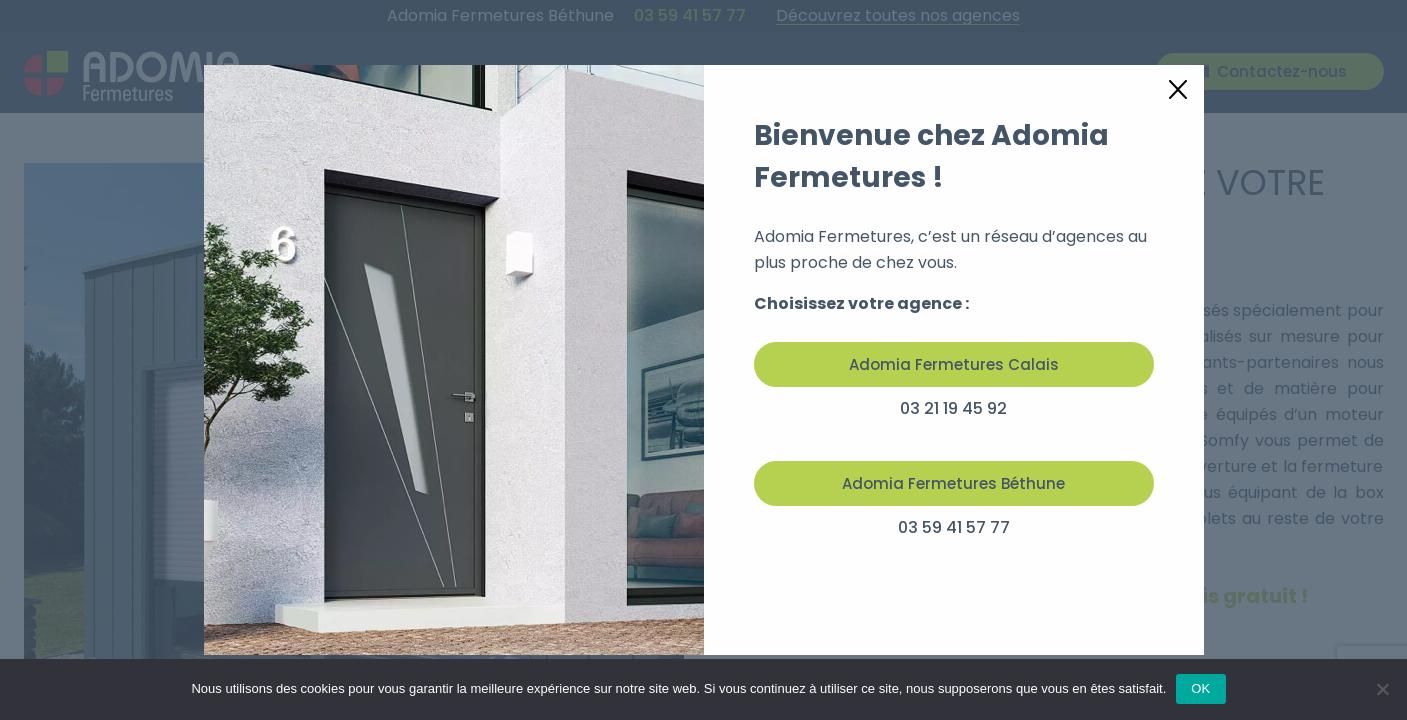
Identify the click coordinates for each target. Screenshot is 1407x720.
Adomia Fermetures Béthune (953, 483)
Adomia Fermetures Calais (954, 364)
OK (1200, 688)
